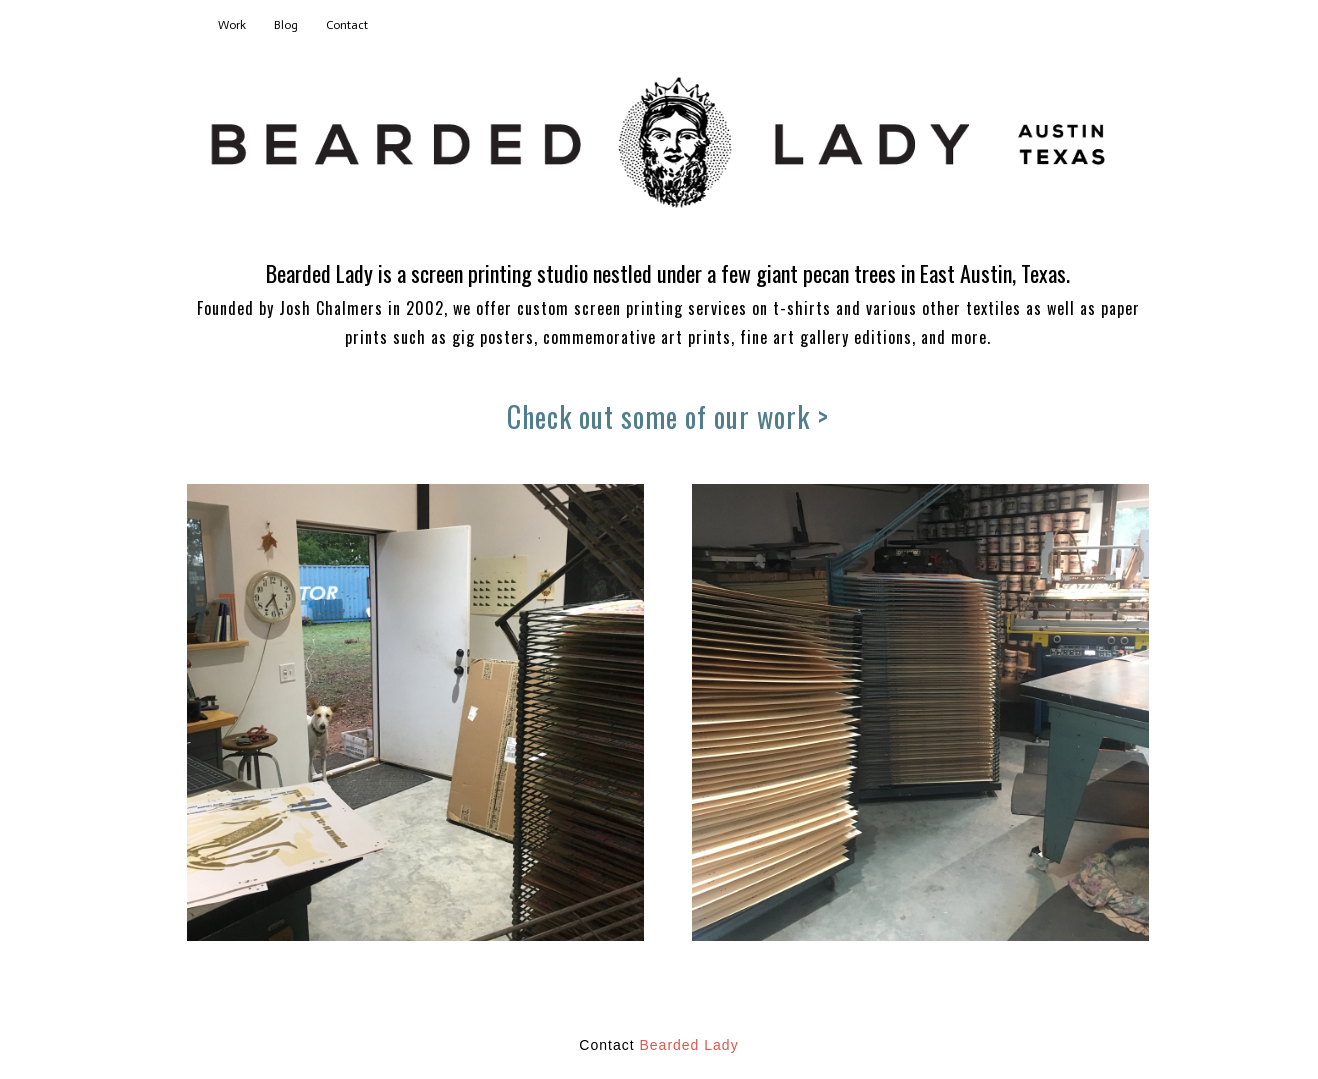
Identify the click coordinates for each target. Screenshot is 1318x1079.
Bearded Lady (688, 1045)
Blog (286, 25)
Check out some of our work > (668, 416)
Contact (347, 25)
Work (232, 25)
